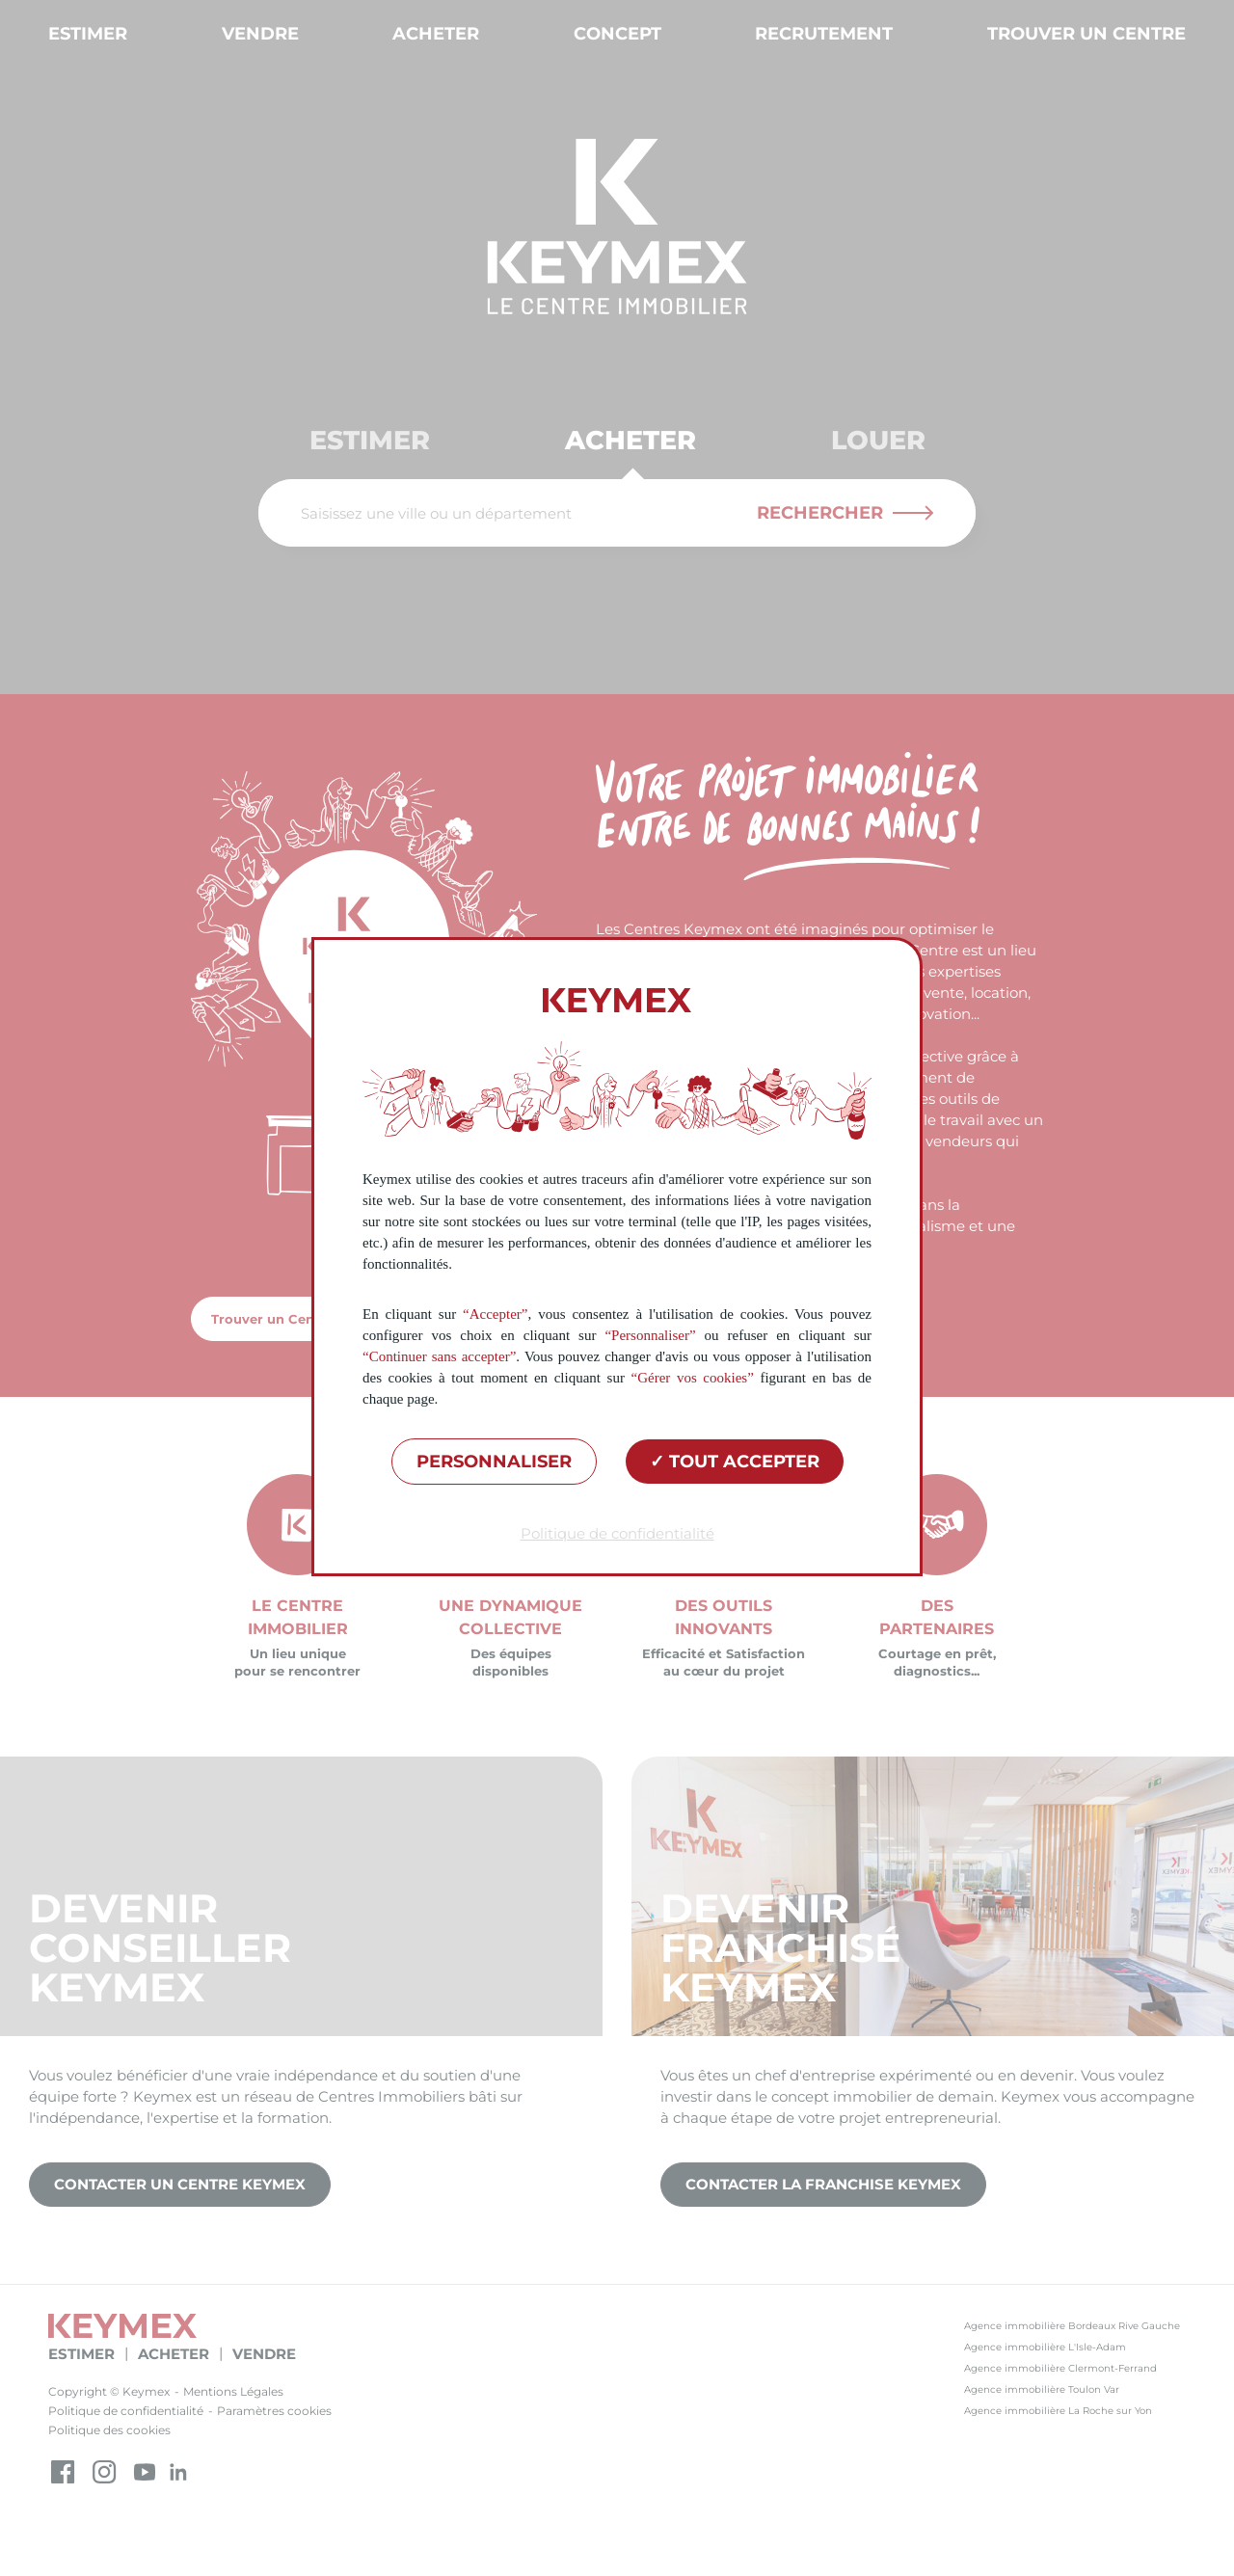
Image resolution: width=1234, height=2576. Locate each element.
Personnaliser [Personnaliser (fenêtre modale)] (494, 1461)
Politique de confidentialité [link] (617, 1533)
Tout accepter (734, 1461)
